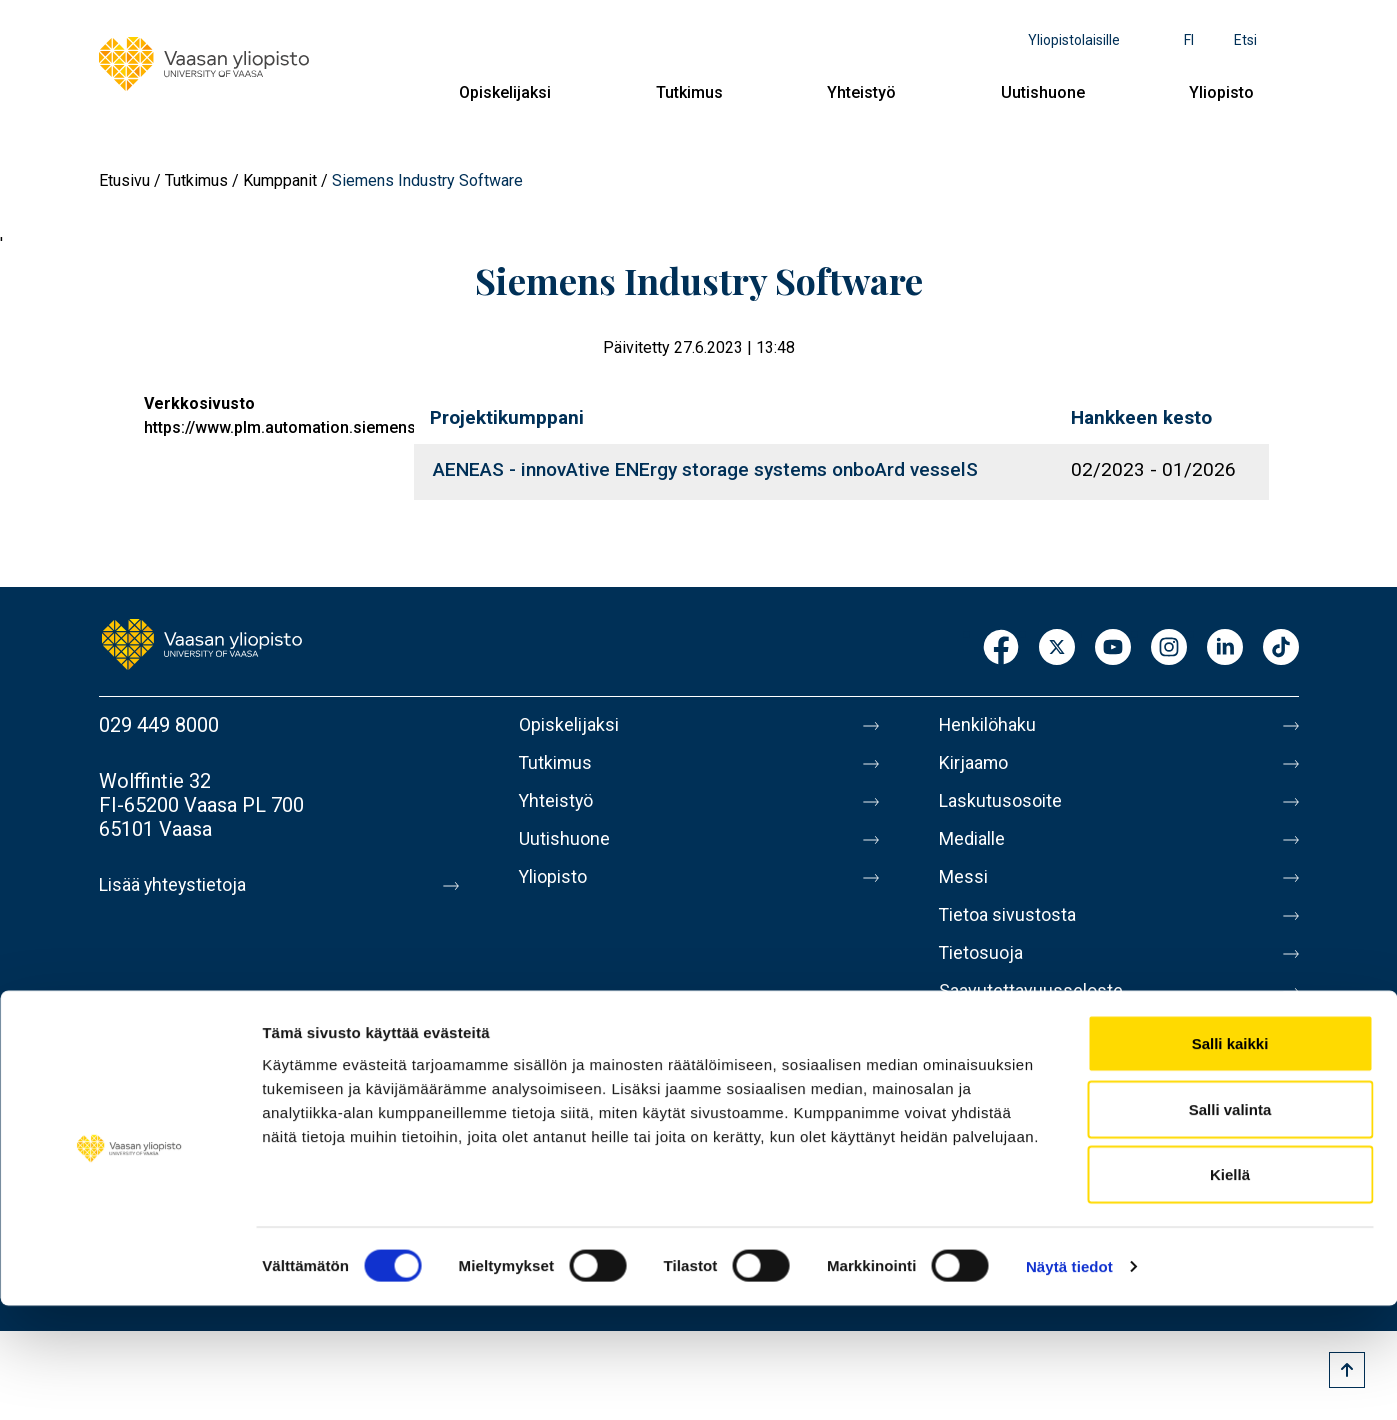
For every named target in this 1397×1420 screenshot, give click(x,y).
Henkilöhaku (993, 725)
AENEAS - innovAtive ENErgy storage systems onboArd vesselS (705, 469)
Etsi (1245, 40)
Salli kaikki (1230, 1157)
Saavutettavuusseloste (1039, 1019)
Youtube (1113, 648)
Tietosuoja (985, 977)
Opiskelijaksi (505, 92)
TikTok (1281, 648)
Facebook (1001, 648)
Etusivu (124, 180)
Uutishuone (1043, 92)
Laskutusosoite (1006, 809)
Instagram (1169, 648)
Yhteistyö (861, 92)
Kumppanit (280, 180)
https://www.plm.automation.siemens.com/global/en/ (339, 427)
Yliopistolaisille (1074, 40)
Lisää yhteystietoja (180, 885)
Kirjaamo (978, 767)
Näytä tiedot (1069, 1380)
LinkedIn (1225, 648)
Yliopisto (1221, 92)
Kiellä (1230, 1288)
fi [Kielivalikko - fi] (1189, 40)
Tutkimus (689, 92)
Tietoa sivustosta (1015, 935)
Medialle (977, 851)
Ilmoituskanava (1005, 1061)
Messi (966, 893)
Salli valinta (1230, 1223)
